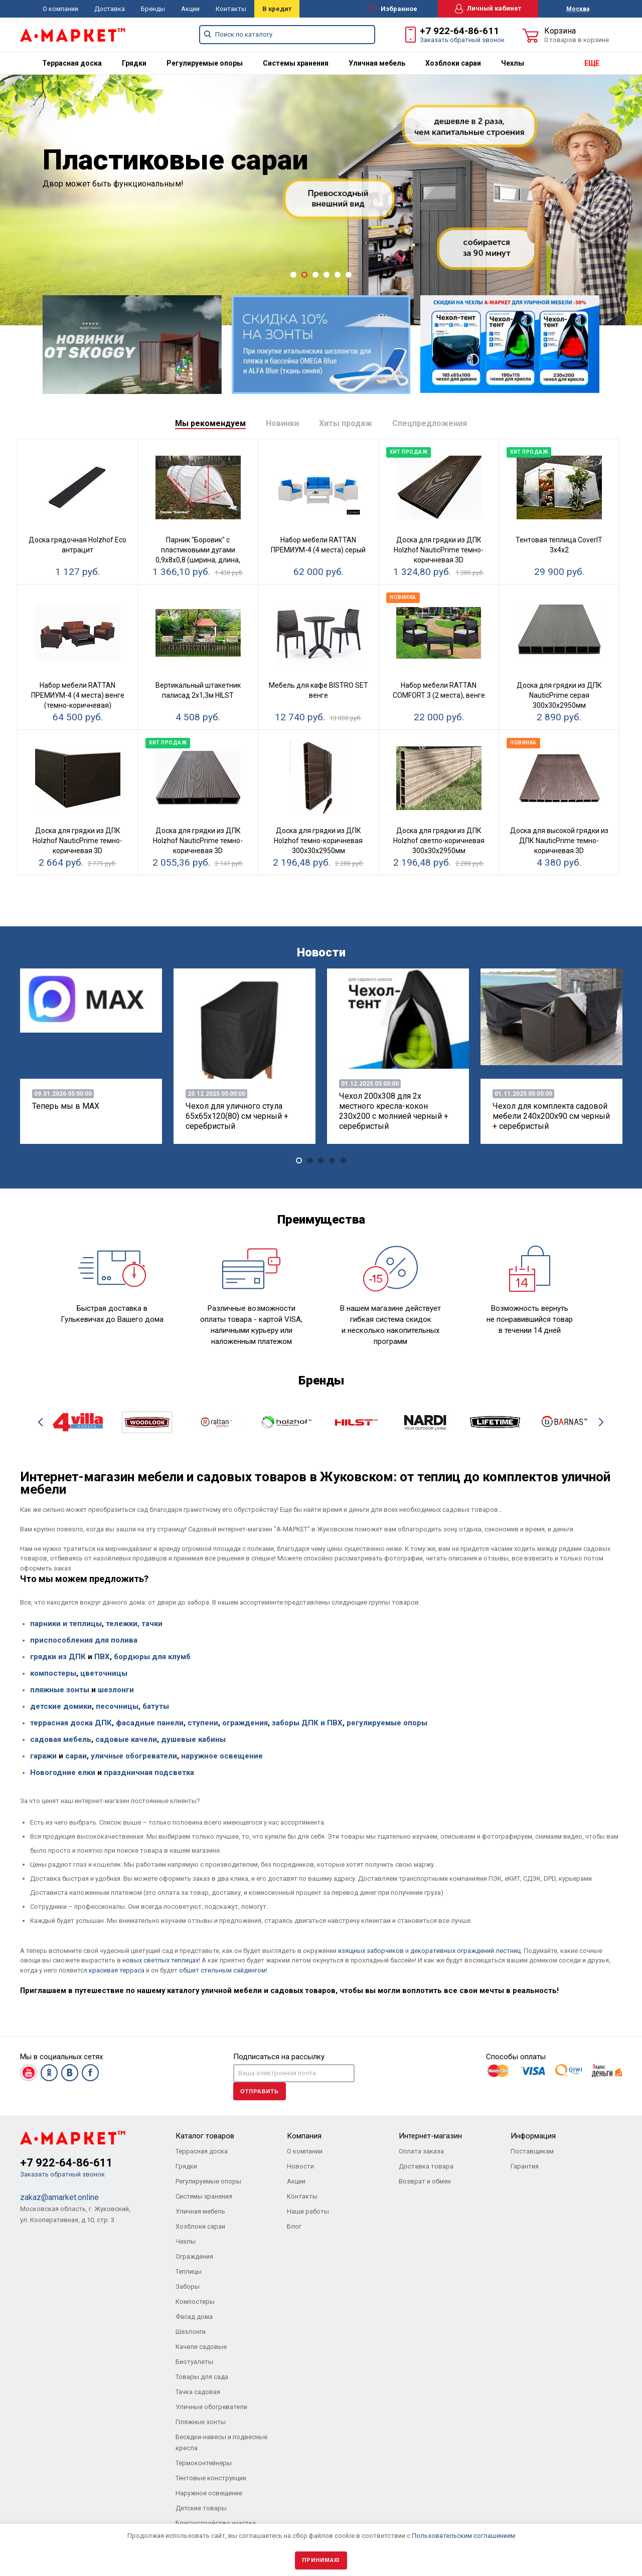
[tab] (210, 424)
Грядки (134, 63)
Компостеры (195, 2301)
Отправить (259, 2091)
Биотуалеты (194, 2361)
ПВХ (101, 1656)
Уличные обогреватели (211, 2407)
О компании (60, 9)
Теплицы (189, 2271)
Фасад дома (194, 2316)
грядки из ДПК (58, 1656)
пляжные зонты (59, 1689)
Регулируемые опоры (205, 63)
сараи (76, 1755)
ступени (203, 1722)
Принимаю (321, 2560)
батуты (155, 1706)
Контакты (231, 9)
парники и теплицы (66, 1623)
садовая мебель (60, 1739)
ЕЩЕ (591, 63)
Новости (300, 2166)
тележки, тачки (134, 1623)
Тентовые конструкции (211, 2478)
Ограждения (194, 2256)
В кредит (276, 9)
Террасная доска (72, 63)
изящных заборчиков (371, 1950)
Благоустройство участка (216, 2523)
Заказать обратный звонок (462, 40)
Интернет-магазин (430, 2135)
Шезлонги (191, 2331)
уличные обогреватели (134, 1755)
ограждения (245, 1722)
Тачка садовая (198, 2392)
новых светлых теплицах (160, 1960)
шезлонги (116, 1689)
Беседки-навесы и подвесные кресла (221, 2442)
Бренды (153, 9)
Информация (533, 2135)
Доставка (109, 9)
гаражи (43, 1755)
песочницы (117, 1706)
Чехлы (512, 63)
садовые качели (126, 1739)
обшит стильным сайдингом (222, 1970)
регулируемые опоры (387, 1722)
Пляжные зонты (201, 2422)
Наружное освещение (209, 2493)
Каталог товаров (205, 2135)
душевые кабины (193, 1739)
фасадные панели (150, 1722)
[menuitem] (72, 63)
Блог (294, 2226)
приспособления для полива (83, 1640)
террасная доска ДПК (71, 1722)
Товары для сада (202, 2377)
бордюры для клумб (152, 1656)
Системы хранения (296, 63)
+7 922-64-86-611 (459, 31)
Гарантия (525, 2166)
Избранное (392, 9)
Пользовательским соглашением (463, 2535)
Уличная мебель (377, 63)
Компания (304, 2135)
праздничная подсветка (149, 1772)
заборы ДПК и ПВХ (307, 1722)
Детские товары (201, 2508)
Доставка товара (426, 2166)
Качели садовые (201, 2346)
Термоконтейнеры (204, 2463)
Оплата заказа (421, 2151)
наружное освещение (222, 1755)
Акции (190, 9)
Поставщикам (532, 2151)
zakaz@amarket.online (59, 2197)
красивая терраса (116, 1970)
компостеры (53, 1673)
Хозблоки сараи (453, 63)
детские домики (61, 1706)
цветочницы (103, 1673)
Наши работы (308, 2211)
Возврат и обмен (425, 2181)
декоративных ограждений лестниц (465, 1950)
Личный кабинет (488, 9)
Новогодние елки (62, 1772)
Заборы (188, 2286)
